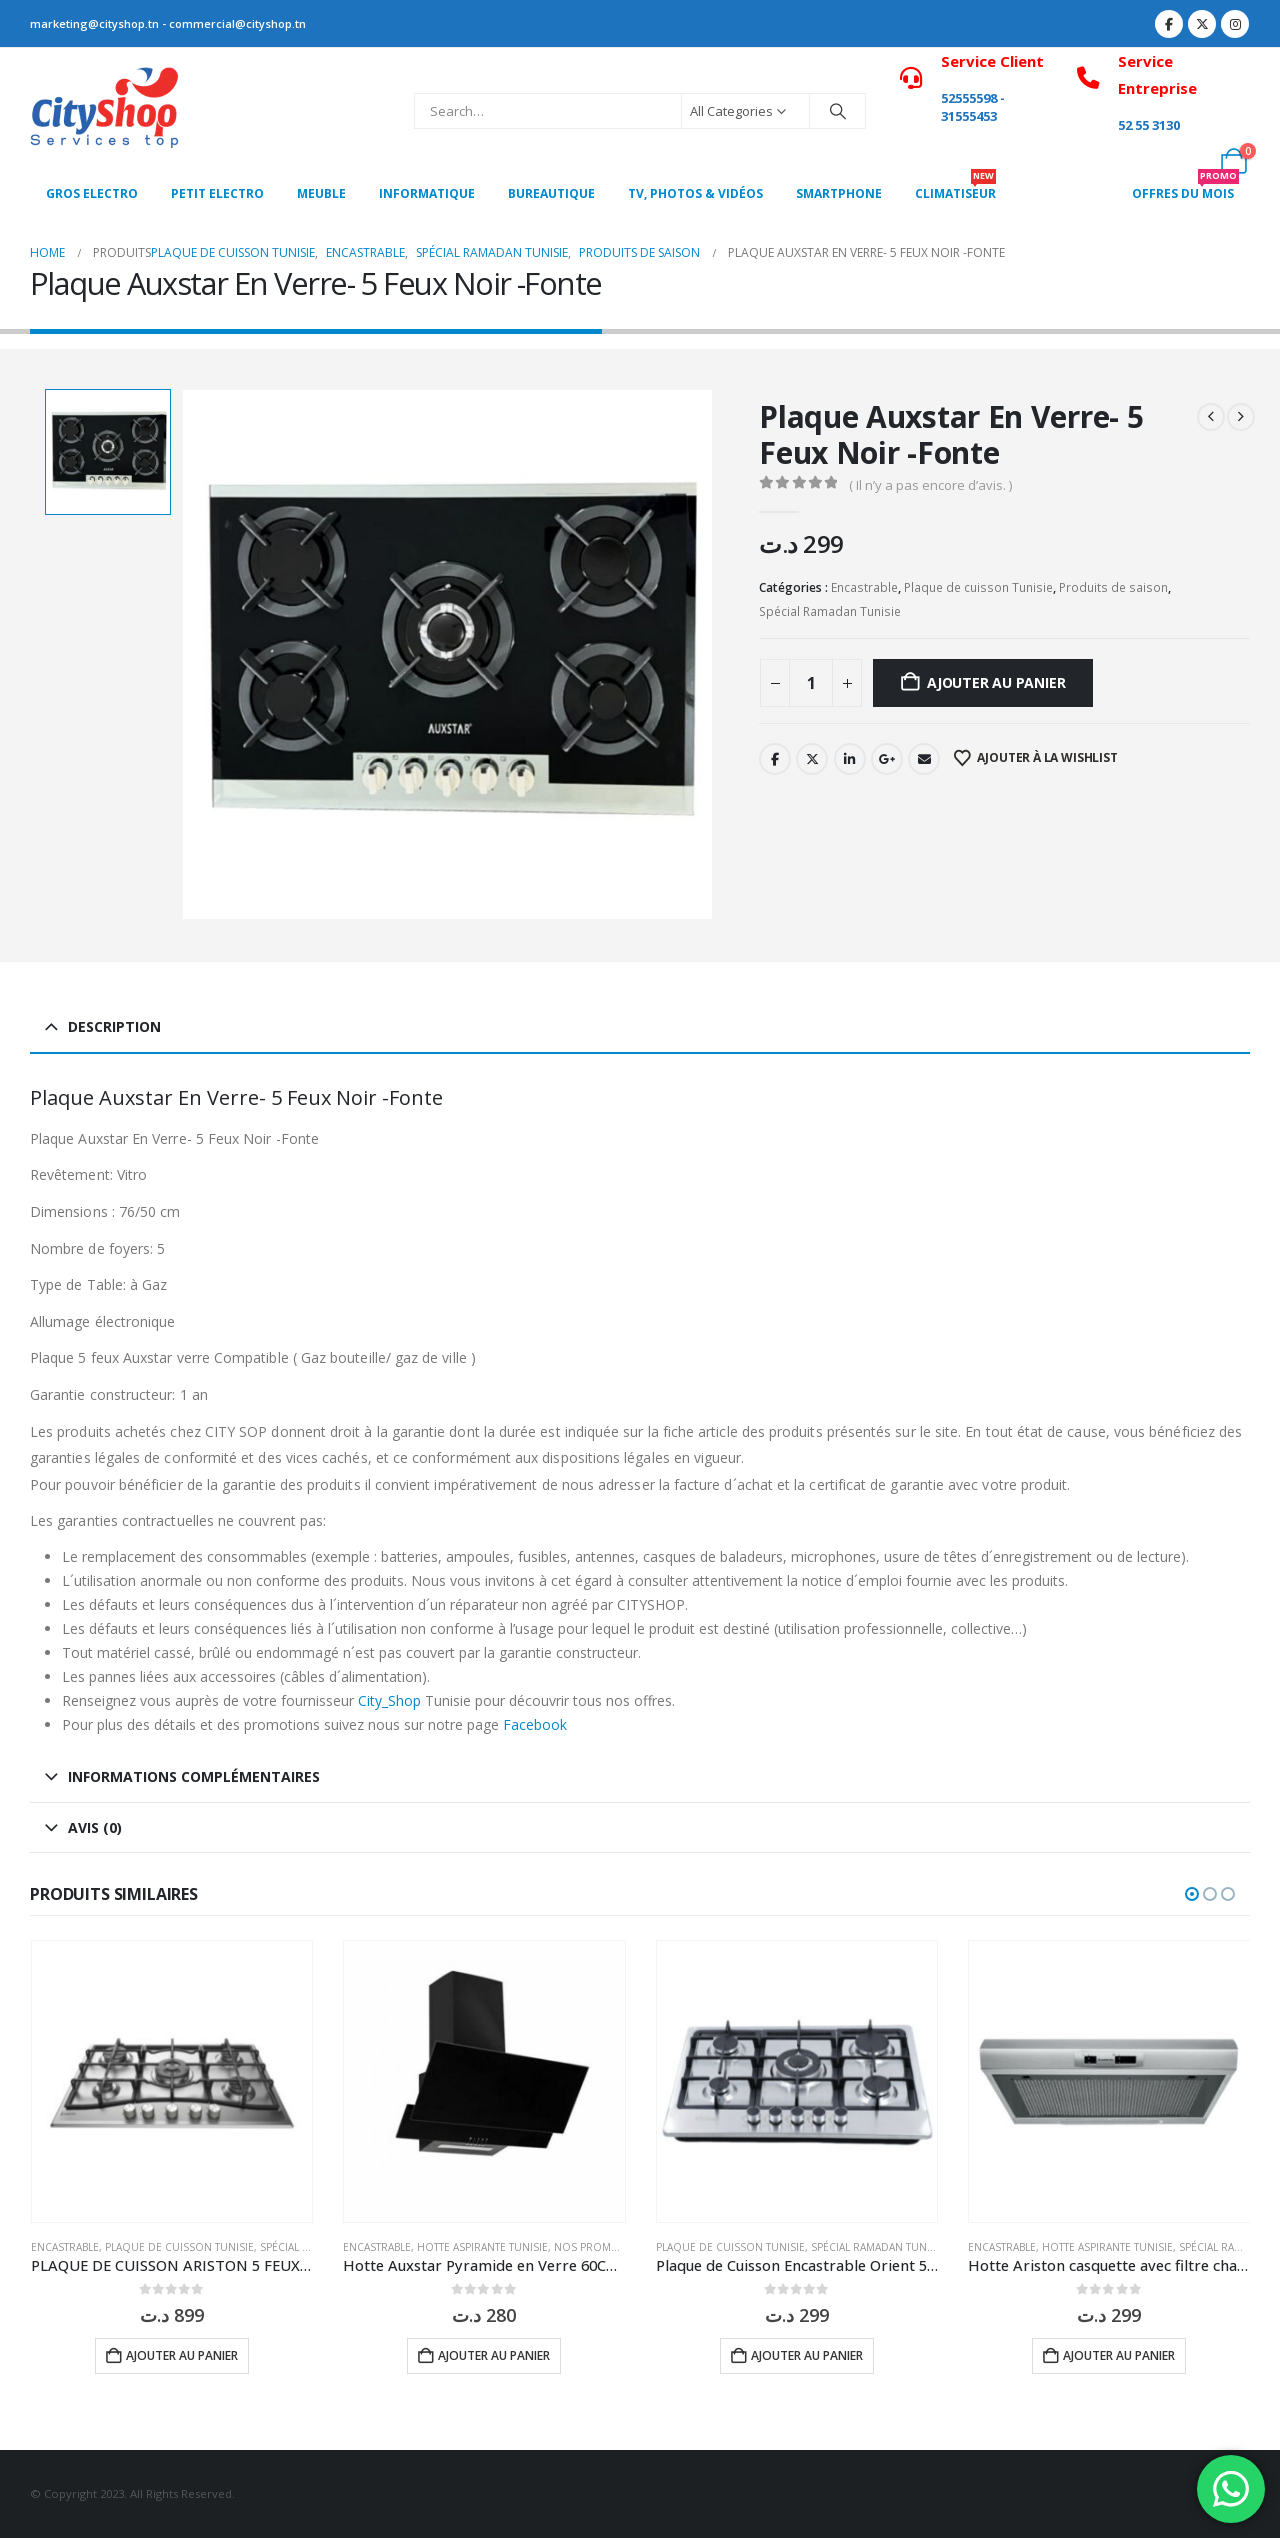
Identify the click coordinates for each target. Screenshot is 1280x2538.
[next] (1241, 417)
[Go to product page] (172, 2081)
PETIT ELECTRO (217, 193)
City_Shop (389, 1700)
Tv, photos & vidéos (695, 193)
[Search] (838, 111)
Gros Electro (92, 193)
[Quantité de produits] (811, 683)
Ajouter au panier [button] (182, 2355)
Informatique (427, 193)
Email (924, 759)
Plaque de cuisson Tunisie (978, 587)
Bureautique (551, 193)
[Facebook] (1169, 24)
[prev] (1211, 417)
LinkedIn (850, 759)
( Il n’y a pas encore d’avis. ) (930, 485)
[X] (1202, 24)
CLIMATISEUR (955, 188)
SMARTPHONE (839, 193)
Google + (887, 759)
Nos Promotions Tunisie (623, 2247)
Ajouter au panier (996, 682)
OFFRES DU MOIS (1185, 188)
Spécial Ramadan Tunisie (830, 611)
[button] (1192, 1894)
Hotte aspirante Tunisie (482, 2247)
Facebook (775, 759)
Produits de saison (1113, 587)
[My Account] (1189, 161)
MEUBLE (321, 193)
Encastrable (864, 587)
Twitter (812, 759)
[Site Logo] (105, 111)
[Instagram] (1235, 24)
